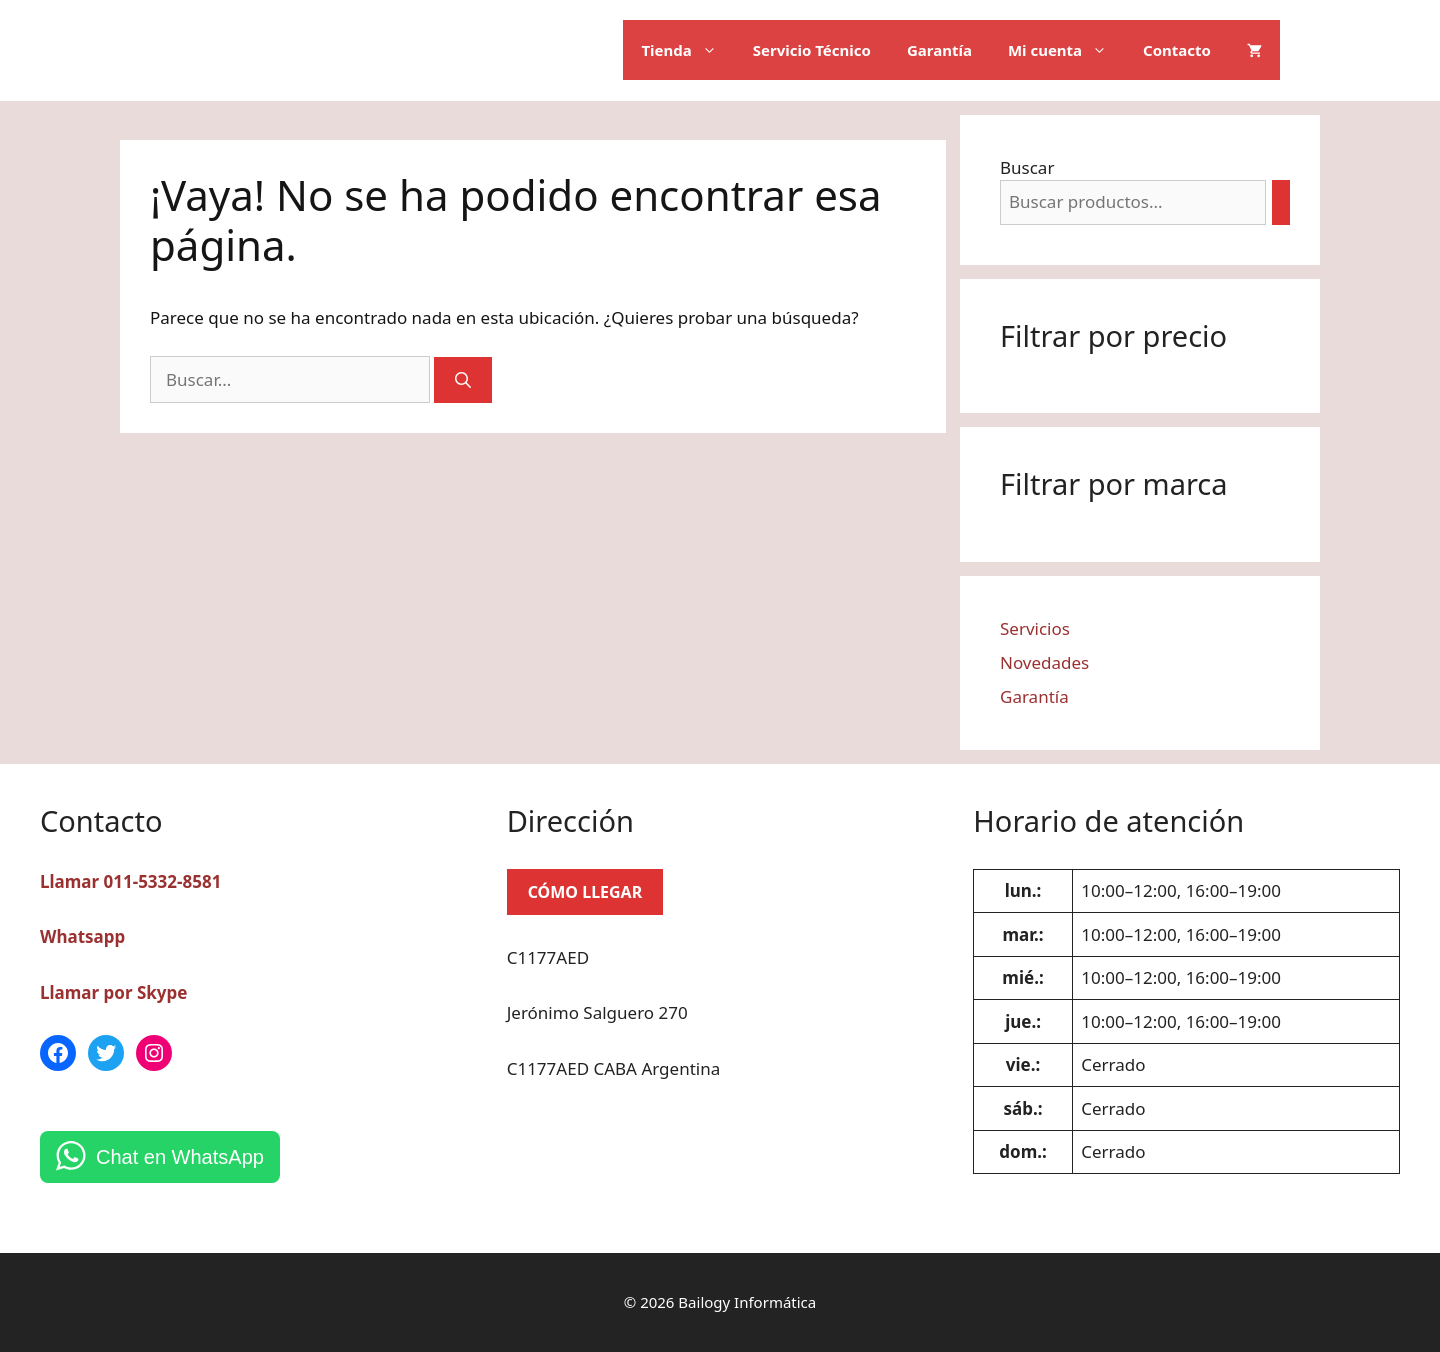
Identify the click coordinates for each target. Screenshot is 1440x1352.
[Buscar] (463, 380)
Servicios (1035, 628)
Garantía (939, 50)
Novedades (1044, 662)
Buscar (1027, 167)
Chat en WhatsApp (180, 1157)
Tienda (687, 50)
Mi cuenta (1066, 50)
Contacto (1177, 50)
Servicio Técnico (812, 50)
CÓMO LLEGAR (585, 892)
